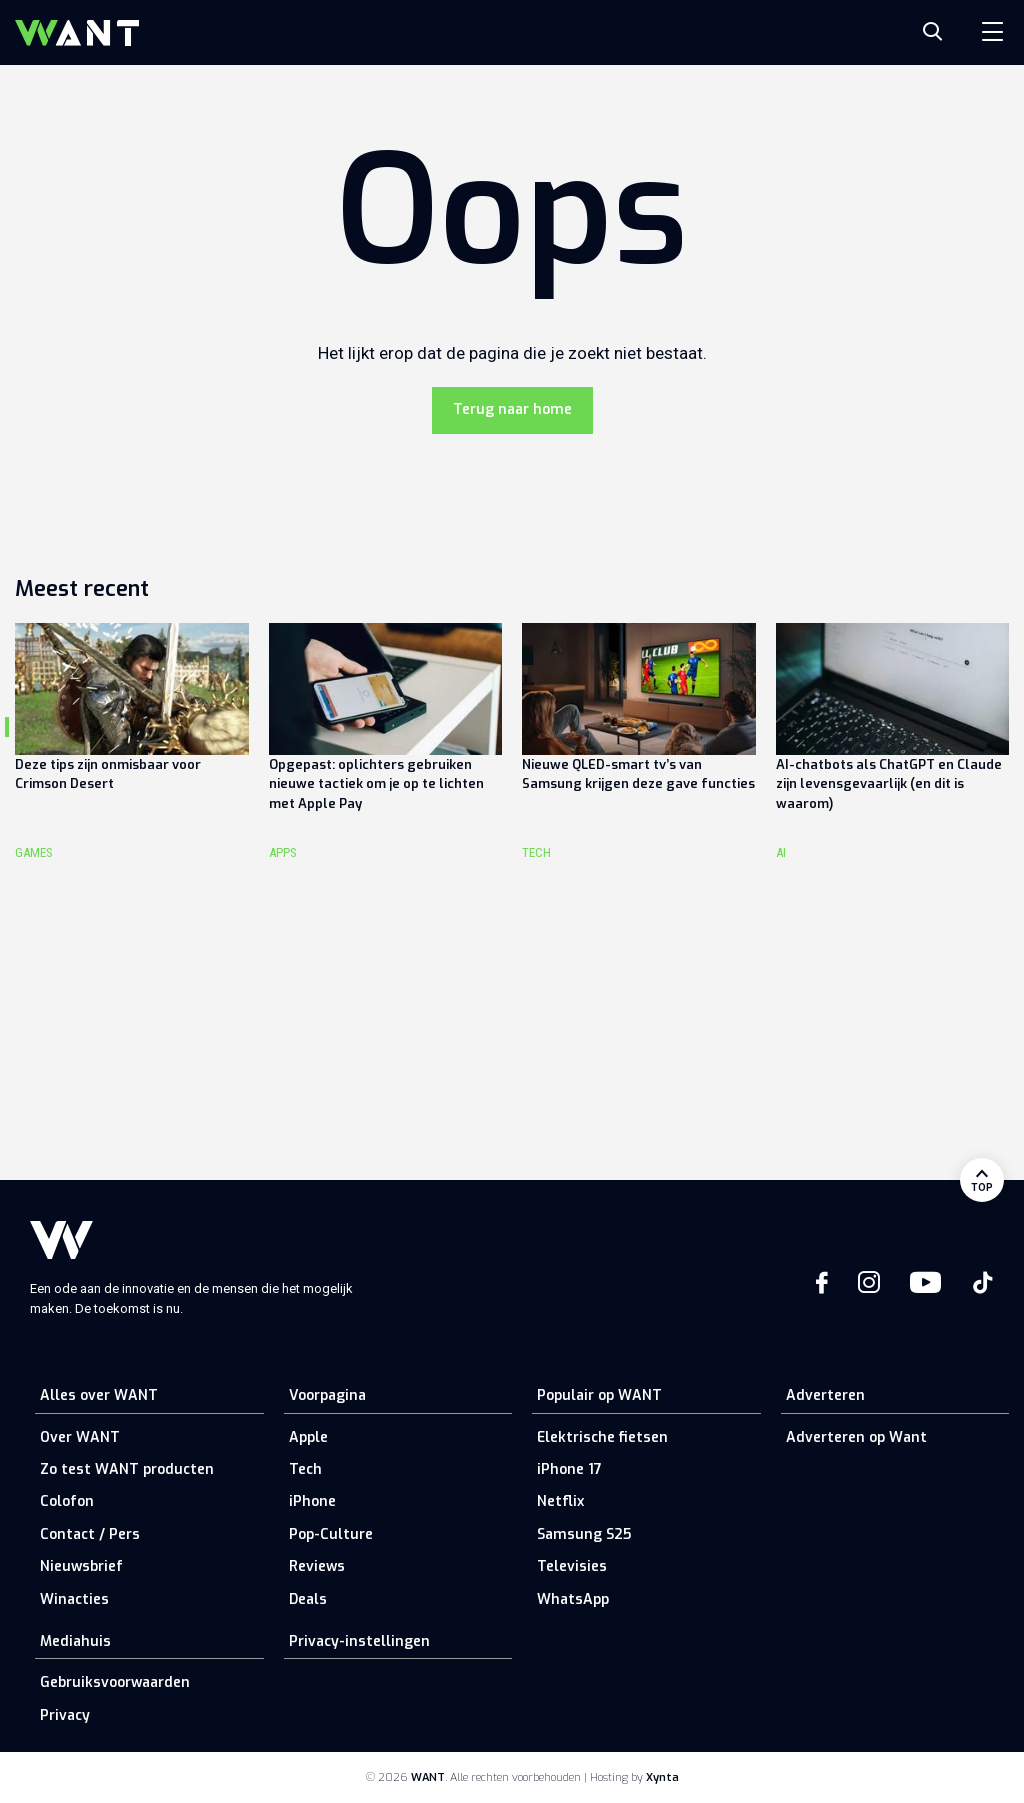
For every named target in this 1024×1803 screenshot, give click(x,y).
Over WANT (80, 1437)
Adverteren (825, 1395)
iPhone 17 (569, 1469)
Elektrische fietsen (602, 1437)
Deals (308, 1599)
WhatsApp (573, 1599)
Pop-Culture (331, 1534)
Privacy (65, 1715)
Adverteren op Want (856, 1437)
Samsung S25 (584, 1534)
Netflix (560, 1501)
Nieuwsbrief (81, 1566)
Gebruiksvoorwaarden (115, 1682)
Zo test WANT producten (127, 1469)
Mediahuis (75, 1641)
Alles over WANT (99, 1395)
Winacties (74, 1599)
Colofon (67, 1501)
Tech (305, 1469)
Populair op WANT (599, 1395)
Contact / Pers (90, 1534)
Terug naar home (512, 409)
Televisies (572, 1566)
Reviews (317, 1566)
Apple (308, 1437)
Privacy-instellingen (359, 1641)
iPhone (312, 1501)
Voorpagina (327, 1395)
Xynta (662, 1777)
